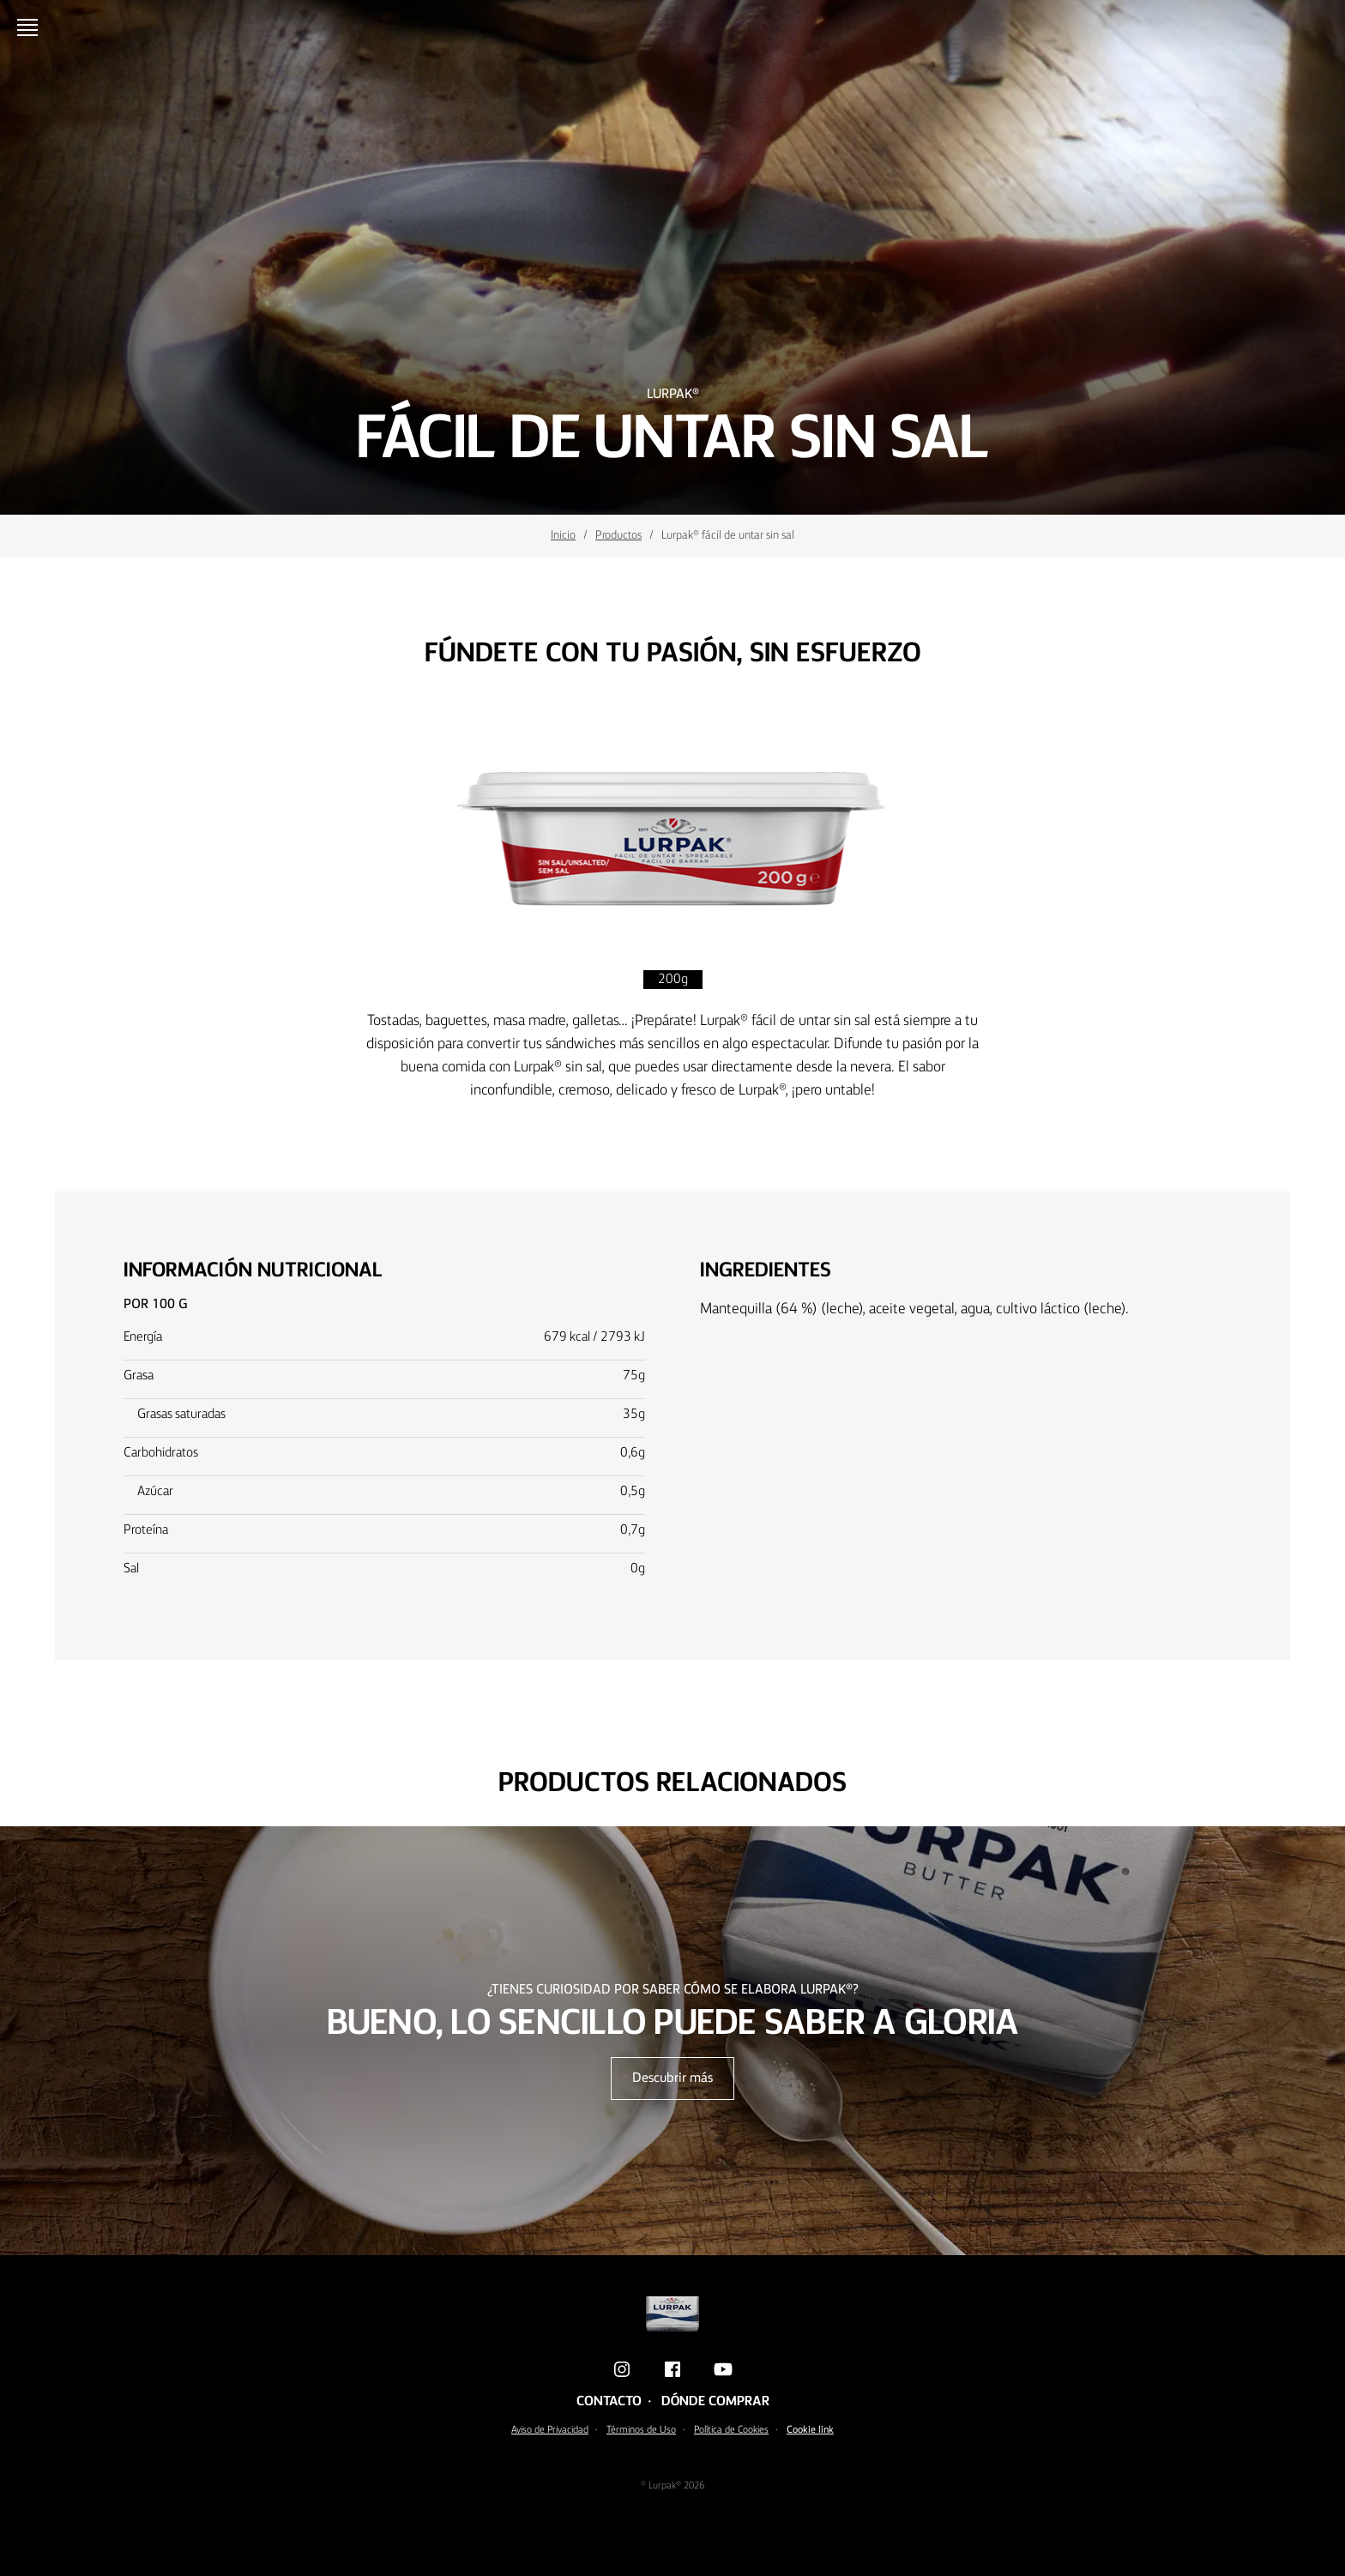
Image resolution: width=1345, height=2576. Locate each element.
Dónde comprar (715, 2402)
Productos (618, 535)
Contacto (609, 2402)
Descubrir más (672, 2078)
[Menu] (31, 27)
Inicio (563, 535)
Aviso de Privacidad (549, 2430)
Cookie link (810, 2430)
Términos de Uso (641, 2430)
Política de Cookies (731, 2430)
